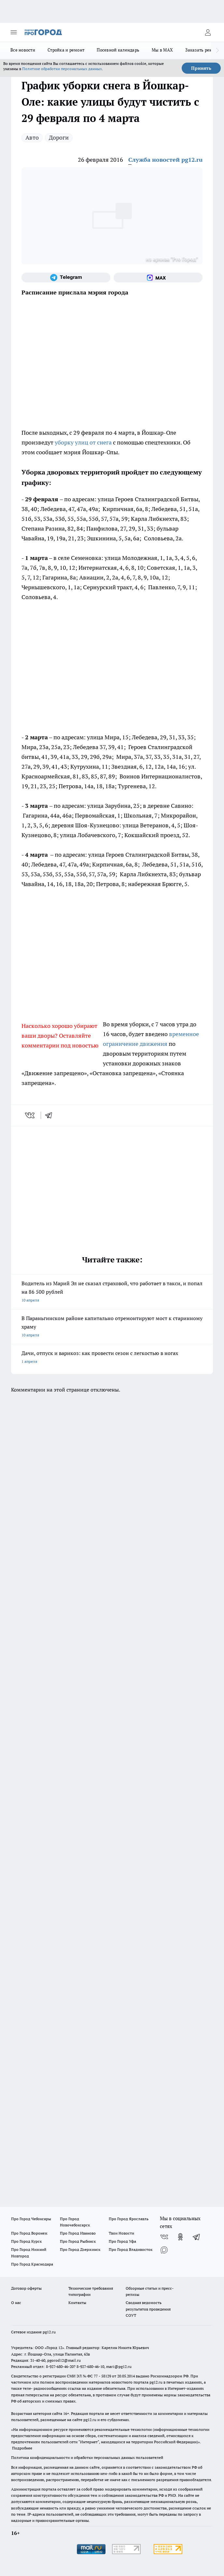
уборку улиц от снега (83, 442)
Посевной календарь (118, 50)
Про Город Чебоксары (31, 2218)
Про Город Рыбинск (78, 2241)
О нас (16, 2302)
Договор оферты (26, 2288)
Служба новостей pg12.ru (165, 159)
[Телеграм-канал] (65, 277)
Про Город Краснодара (32, 2264)
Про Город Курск (26, 2241)
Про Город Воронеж (29, 2233)
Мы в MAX (162, 50)
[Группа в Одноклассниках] (180, 2236)
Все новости (22, 50)
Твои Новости (121, 2233)
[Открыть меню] (13, 32)
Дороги (59, 137)
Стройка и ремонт (66, 50)
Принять (201, 68)
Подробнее (22, 2448)
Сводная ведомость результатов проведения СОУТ (148, 2308)
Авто (32, 137)
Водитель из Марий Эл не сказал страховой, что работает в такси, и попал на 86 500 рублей (112, 1292)
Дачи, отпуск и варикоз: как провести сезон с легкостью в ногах (112, 1358)
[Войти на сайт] (207, 32)
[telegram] (50, 1115)
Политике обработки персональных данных (62, 68)
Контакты (77, 2302)
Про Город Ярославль (128, 2218)
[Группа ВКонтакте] (164, 2236)
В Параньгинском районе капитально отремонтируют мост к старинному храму (112, 1327)
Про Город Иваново (78, 2233)
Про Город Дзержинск (80, 2249)
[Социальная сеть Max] (158, 277)
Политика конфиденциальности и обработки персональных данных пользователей (87, 2457)
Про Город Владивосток (130, 2249)
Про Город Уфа (122, 2241)
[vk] (30, 1115)
